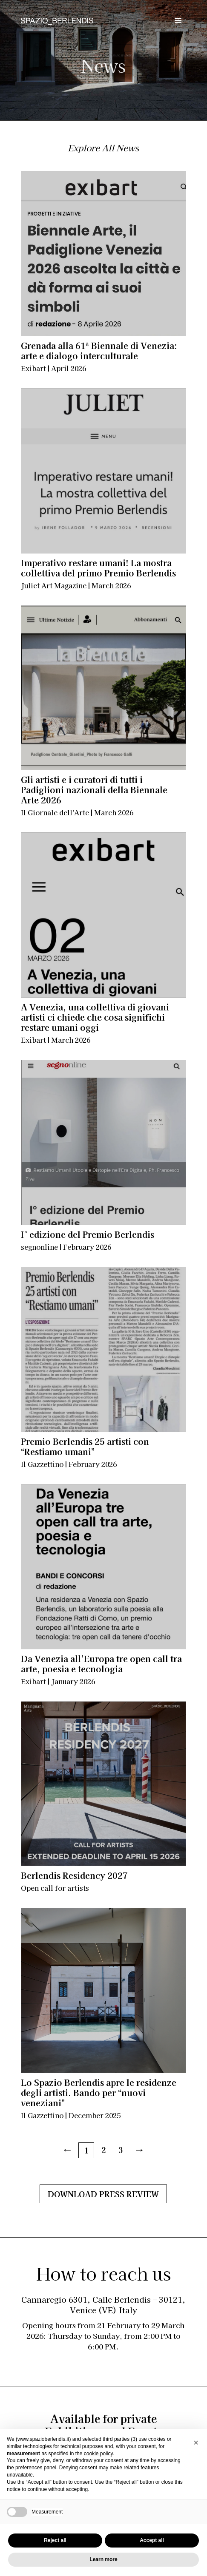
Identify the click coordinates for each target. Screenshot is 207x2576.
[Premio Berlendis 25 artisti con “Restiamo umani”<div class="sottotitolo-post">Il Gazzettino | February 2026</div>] (104, 1349)
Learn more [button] (103, 2559)
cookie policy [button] (98, 2454)
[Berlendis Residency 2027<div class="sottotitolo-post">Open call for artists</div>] (104, 1784)
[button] (196, 2442)
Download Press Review (103, 2193)
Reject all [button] (55, 2540)
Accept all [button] (152, 2540)
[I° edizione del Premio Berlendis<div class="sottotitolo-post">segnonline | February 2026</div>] (104, 1142)
